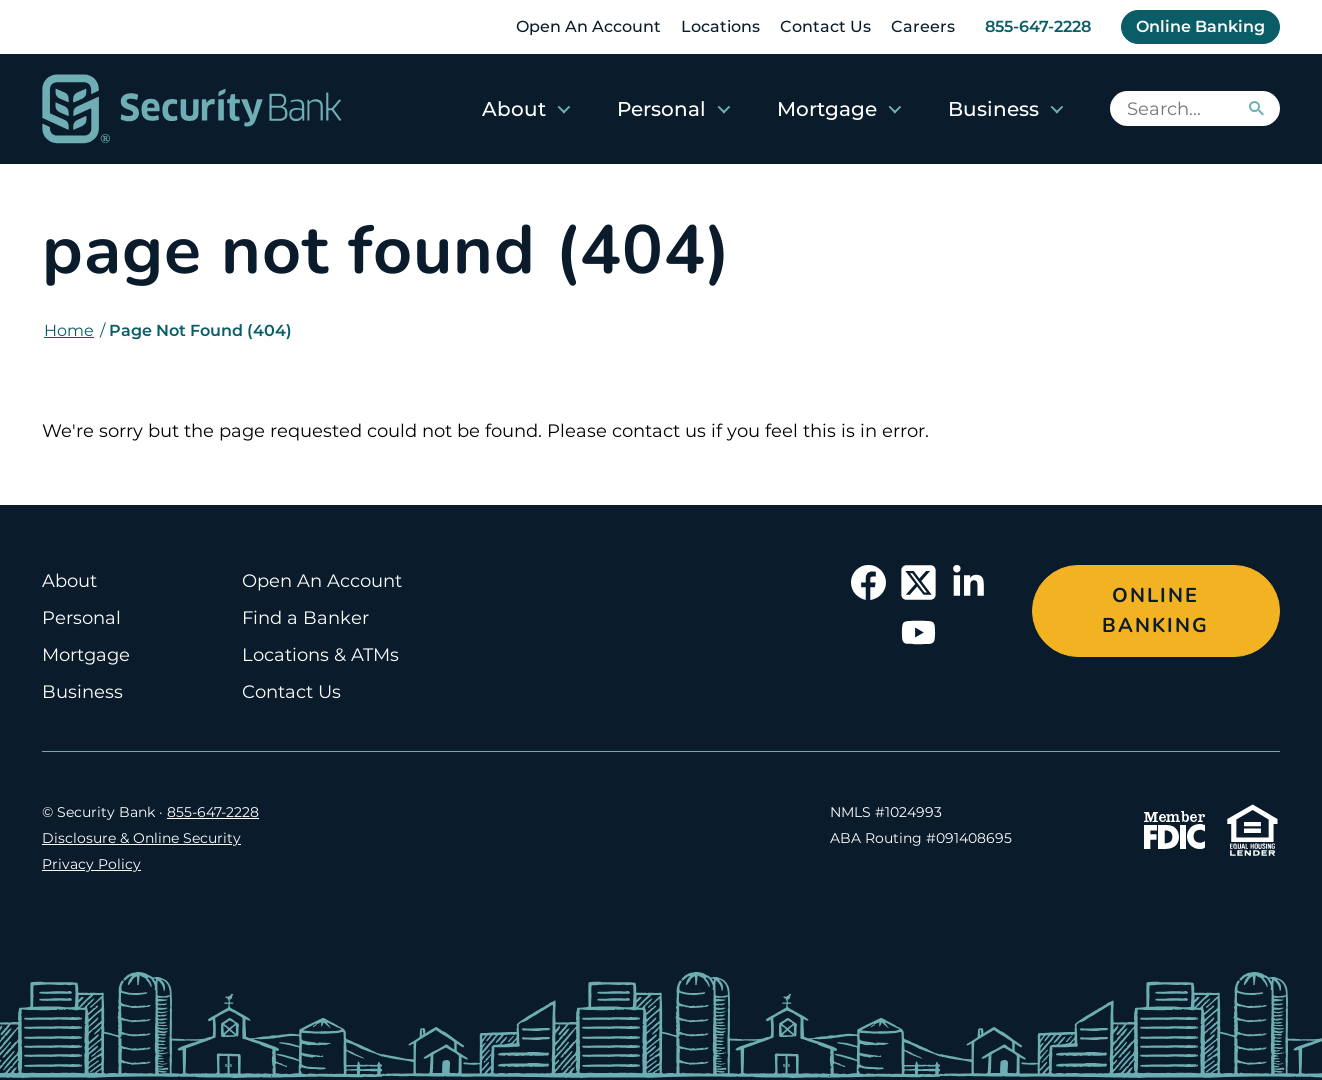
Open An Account (588, 26)
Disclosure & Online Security (141, 838)
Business (993, 109)
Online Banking (1200, 26)
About (514, 109)
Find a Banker (305, 618)
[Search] (1254, 108)
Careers (923, 26)
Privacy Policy (91, 864)
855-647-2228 (1038, 26)
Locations (720, 26)
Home (69, 330)
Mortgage (827, 109)
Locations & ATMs (320, 655)
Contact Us (825, 26)
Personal (661, 109)
